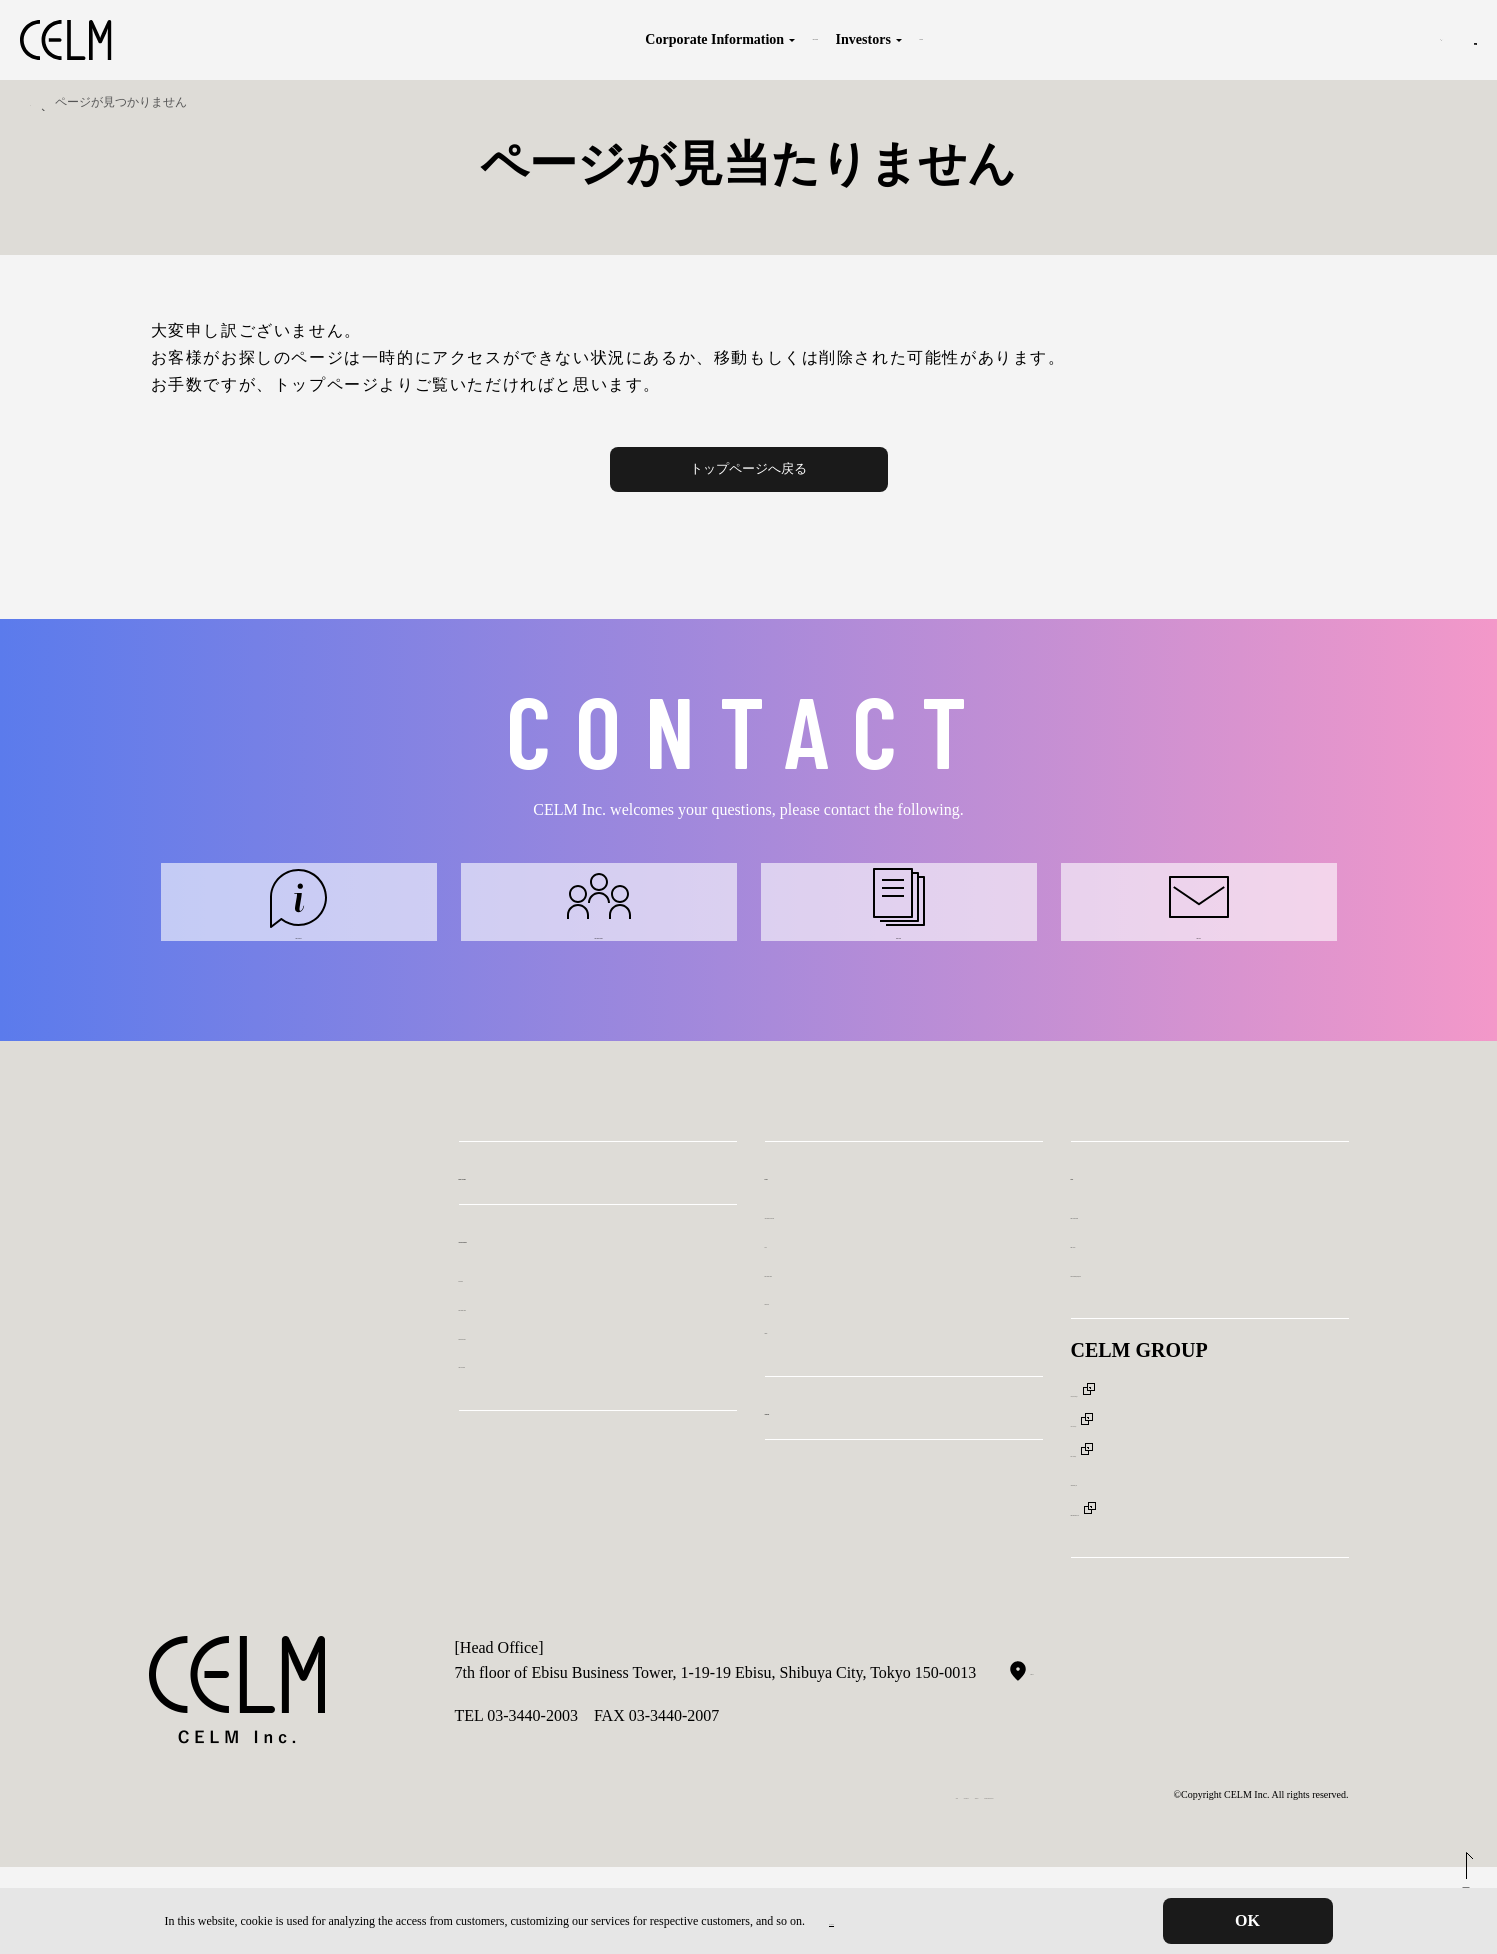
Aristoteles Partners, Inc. (1150, 1568)
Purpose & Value (513, 1367)
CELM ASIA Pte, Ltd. (1142, 1510)
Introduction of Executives (544, 1425)
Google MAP (1061, 1756)
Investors (811, 39)
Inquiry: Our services (298, 946)
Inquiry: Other (1198, 946)
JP (1311, 40)
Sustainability (925, 39)
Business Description (687, 39)
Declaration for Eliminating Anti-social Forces (881, 1882)
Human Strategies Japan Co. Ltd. (1177, 1597)
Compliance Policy (695, 1882)
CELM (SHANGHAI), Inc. (1158, 1481)
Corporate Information (511, 39)
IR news (791, 1333)
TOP (41, 102)
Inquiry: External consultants (598, 946)
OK (1247, 1920)
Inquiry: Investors (898, 946)
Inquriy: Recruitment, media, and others (1199, 1362)
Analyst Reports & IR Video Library (882, 1304)
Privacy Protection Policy (890, 1921)
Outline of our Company (537, 1453)
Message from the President (548, 1396)
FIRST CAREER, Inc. (1142, 1539)
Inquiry (1433, 39)
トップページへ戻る (748, 468)
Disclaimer (800, 1419)
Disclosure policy (821, 1390)
